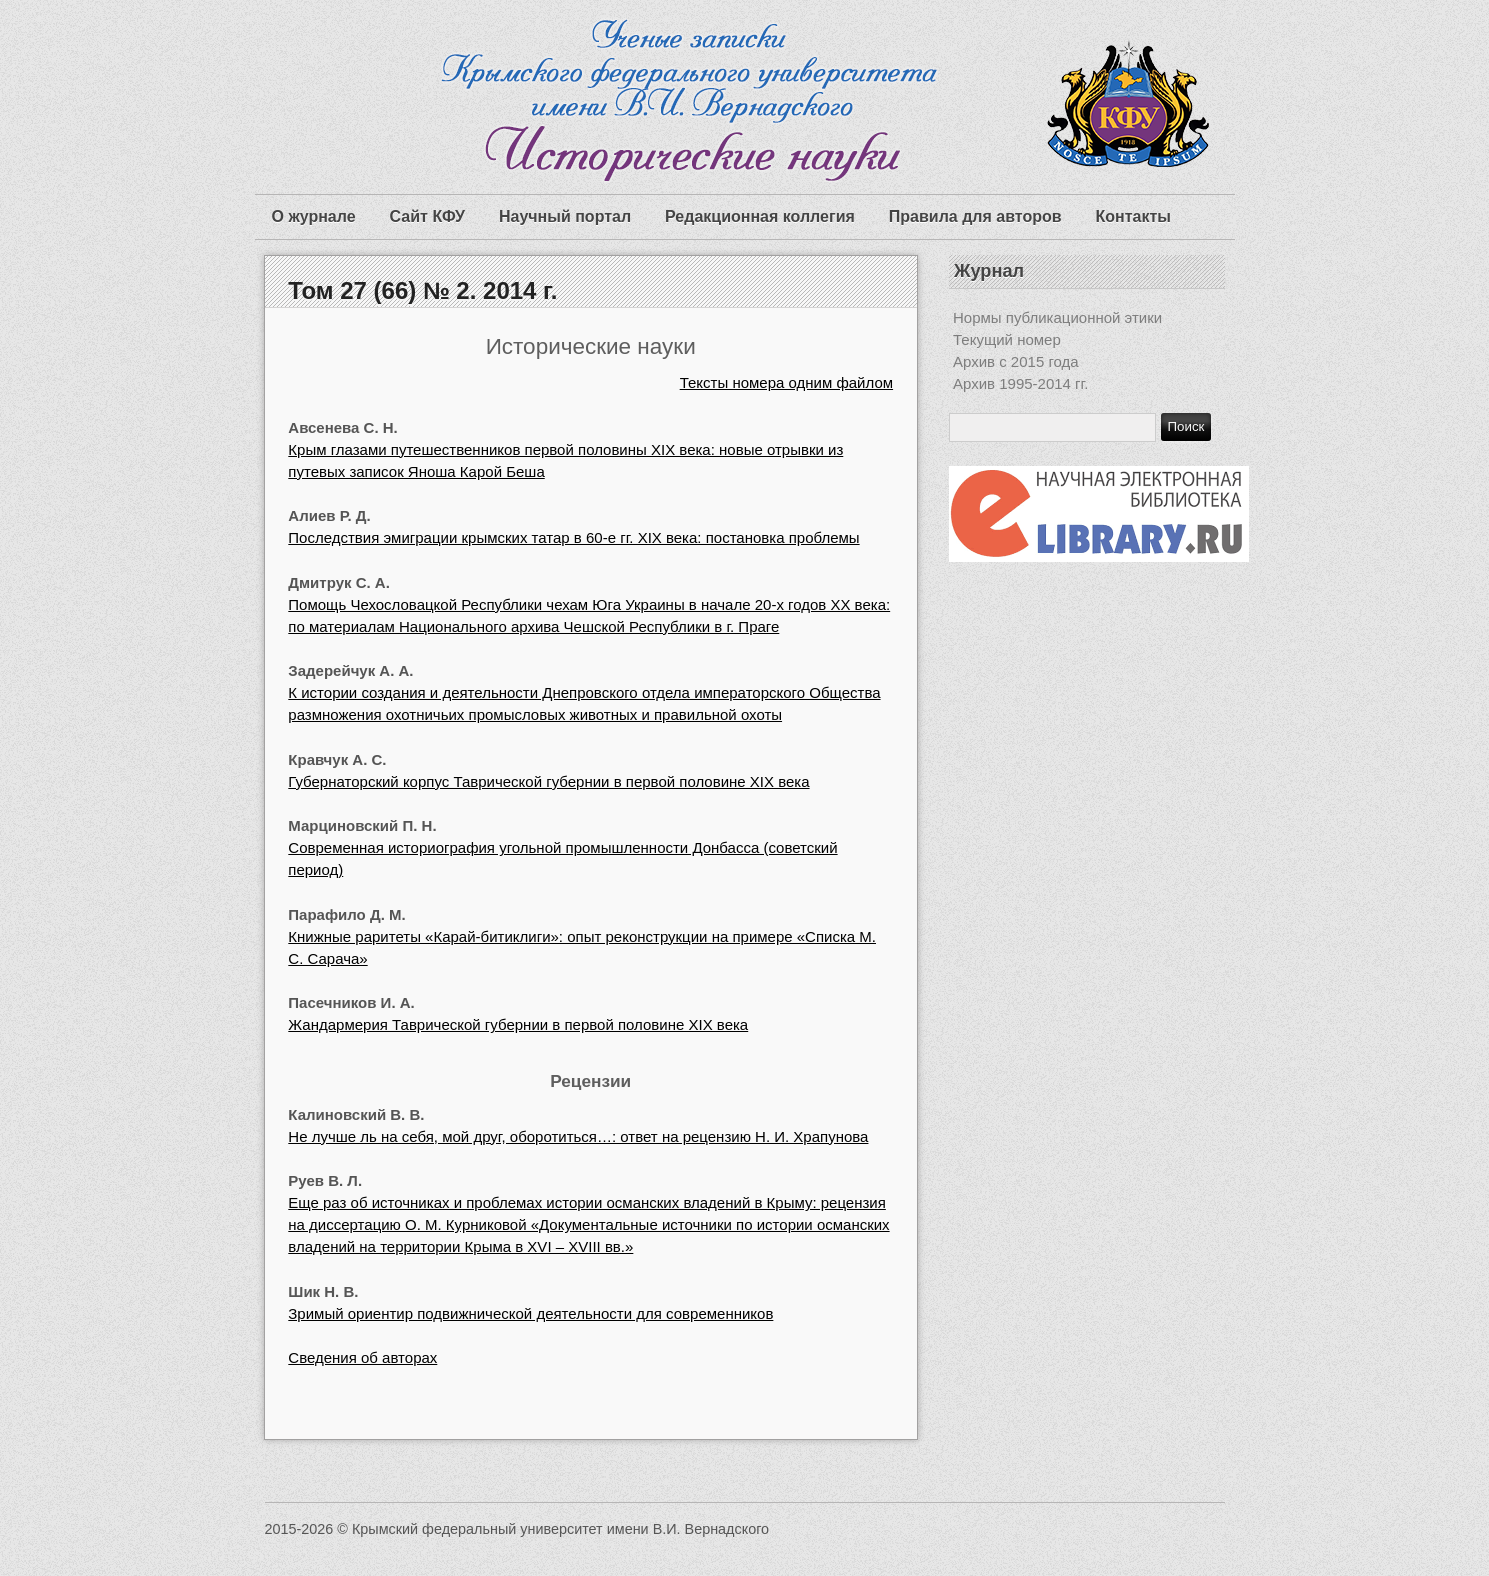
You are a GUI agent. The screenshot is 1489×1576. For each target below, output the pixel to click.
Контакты (1133, 216)
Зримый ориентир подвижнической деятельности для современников (530, 1313)
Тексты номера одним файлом (786, 382)
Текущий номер (1007, 339)
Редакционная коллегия (760, 216)
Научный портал (565, 216)
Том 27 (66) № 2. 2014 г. (422, 290)
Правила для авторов (975, 216)
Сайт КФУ (427, 216)
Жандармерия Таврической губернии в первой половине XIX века (518, 1024)
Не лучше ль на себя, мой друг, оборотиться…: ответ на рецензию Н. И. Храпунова (578, 1136)
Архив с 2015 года (1016, 361)
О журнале (314, 216)
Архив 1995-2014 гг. (1020, 383)
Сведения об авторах (362, 1357)
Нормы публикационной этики (1057, 317)
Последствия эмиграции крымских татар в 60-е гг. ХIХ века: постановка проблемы (573, 537)
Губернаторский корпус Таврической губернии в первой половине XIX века (548, 781)
